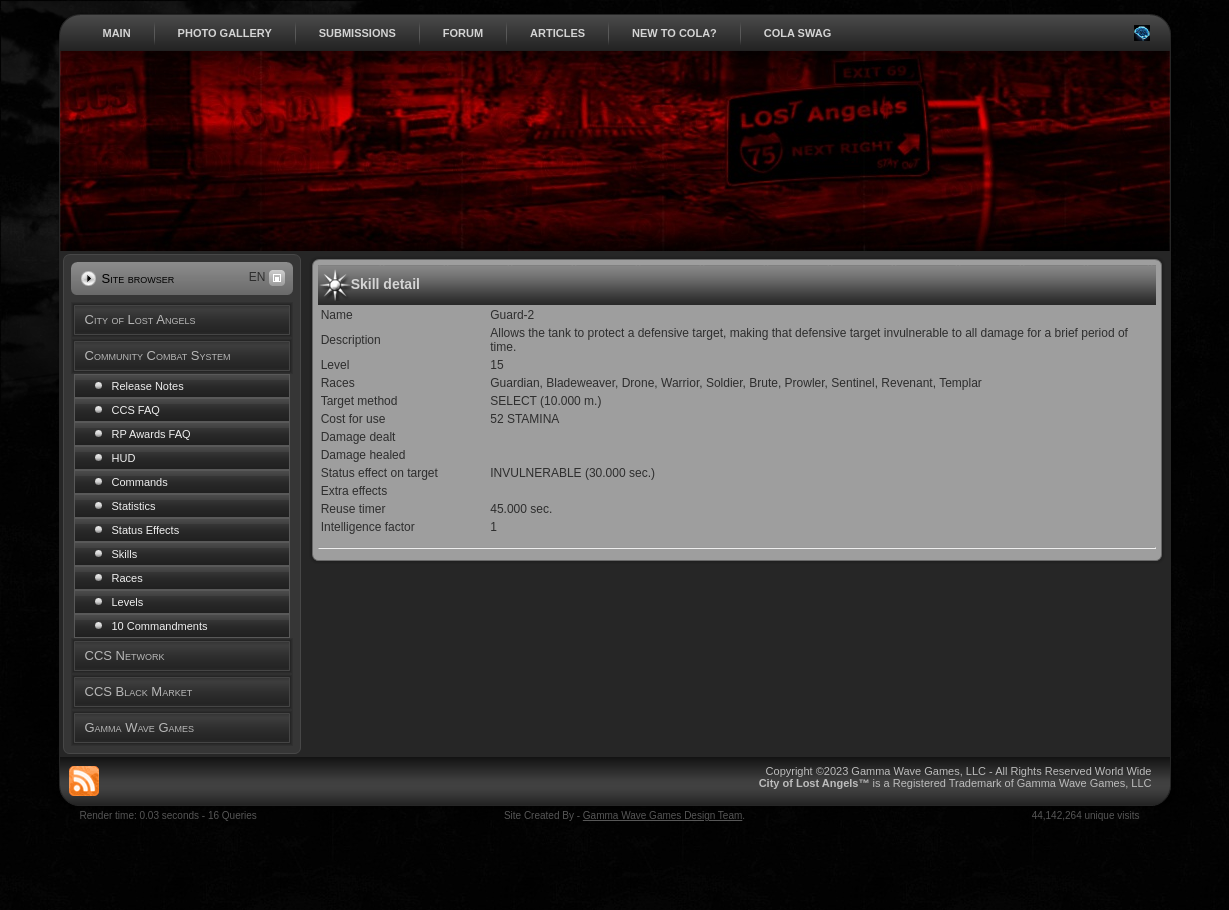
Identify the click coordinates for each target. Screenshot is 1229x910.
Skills (125, 554)
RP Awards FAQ (151, 434)
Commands (140, 482)
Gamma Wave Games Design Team (663, 815)
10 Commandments (160, 626)
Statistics (134, 506)
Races (127, 578)
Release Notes (148, 386)
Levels (128, 602)
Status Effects (146, 530)
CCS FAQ (136, 410)
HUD (124, 458)
